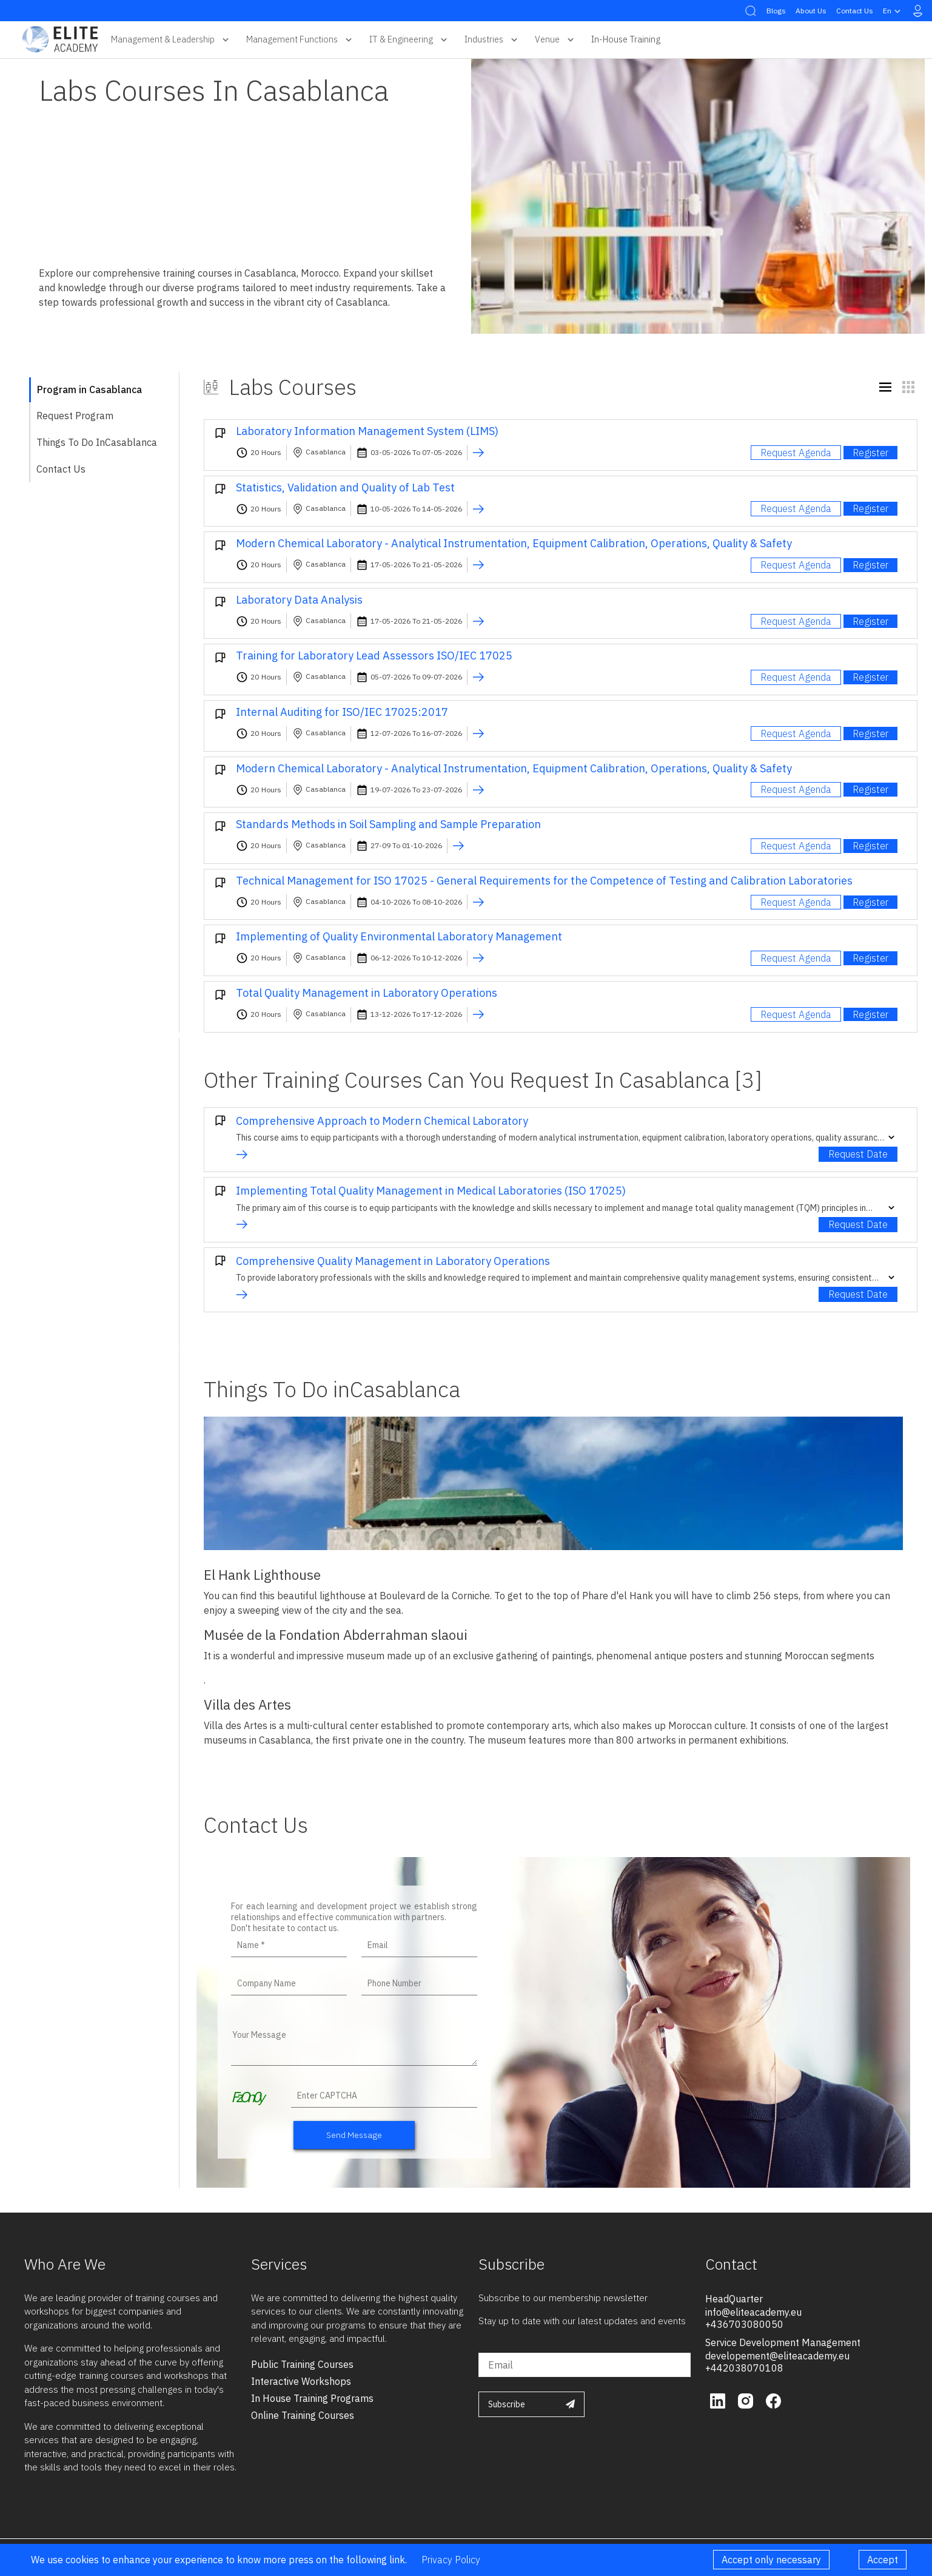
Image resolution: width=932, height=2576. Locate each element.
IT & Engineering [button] (409, 39)
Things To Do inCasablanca (96, 442)
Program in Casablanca (89, 389)
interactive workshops (301, 2381)
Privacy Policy (450, 2560)
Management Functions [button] (300, 39)
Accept (882, 2560)
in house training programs (312, 2398)
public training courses (302, 2364)
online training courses (302, 2415)
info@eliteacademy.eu (753, 2312)
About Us (811, 10)
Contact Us (854, 10)
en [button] (893, 11)
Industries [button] (492, 39)
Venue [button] (556, 39)
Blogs (776, 10)
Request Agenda (795, 453)
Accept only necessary (771, 2560)
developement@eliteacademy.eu (777, 2356)
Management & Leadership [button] (171, 39)
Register (870, 453)
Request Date (858, 1154)
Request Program (74, 416)
